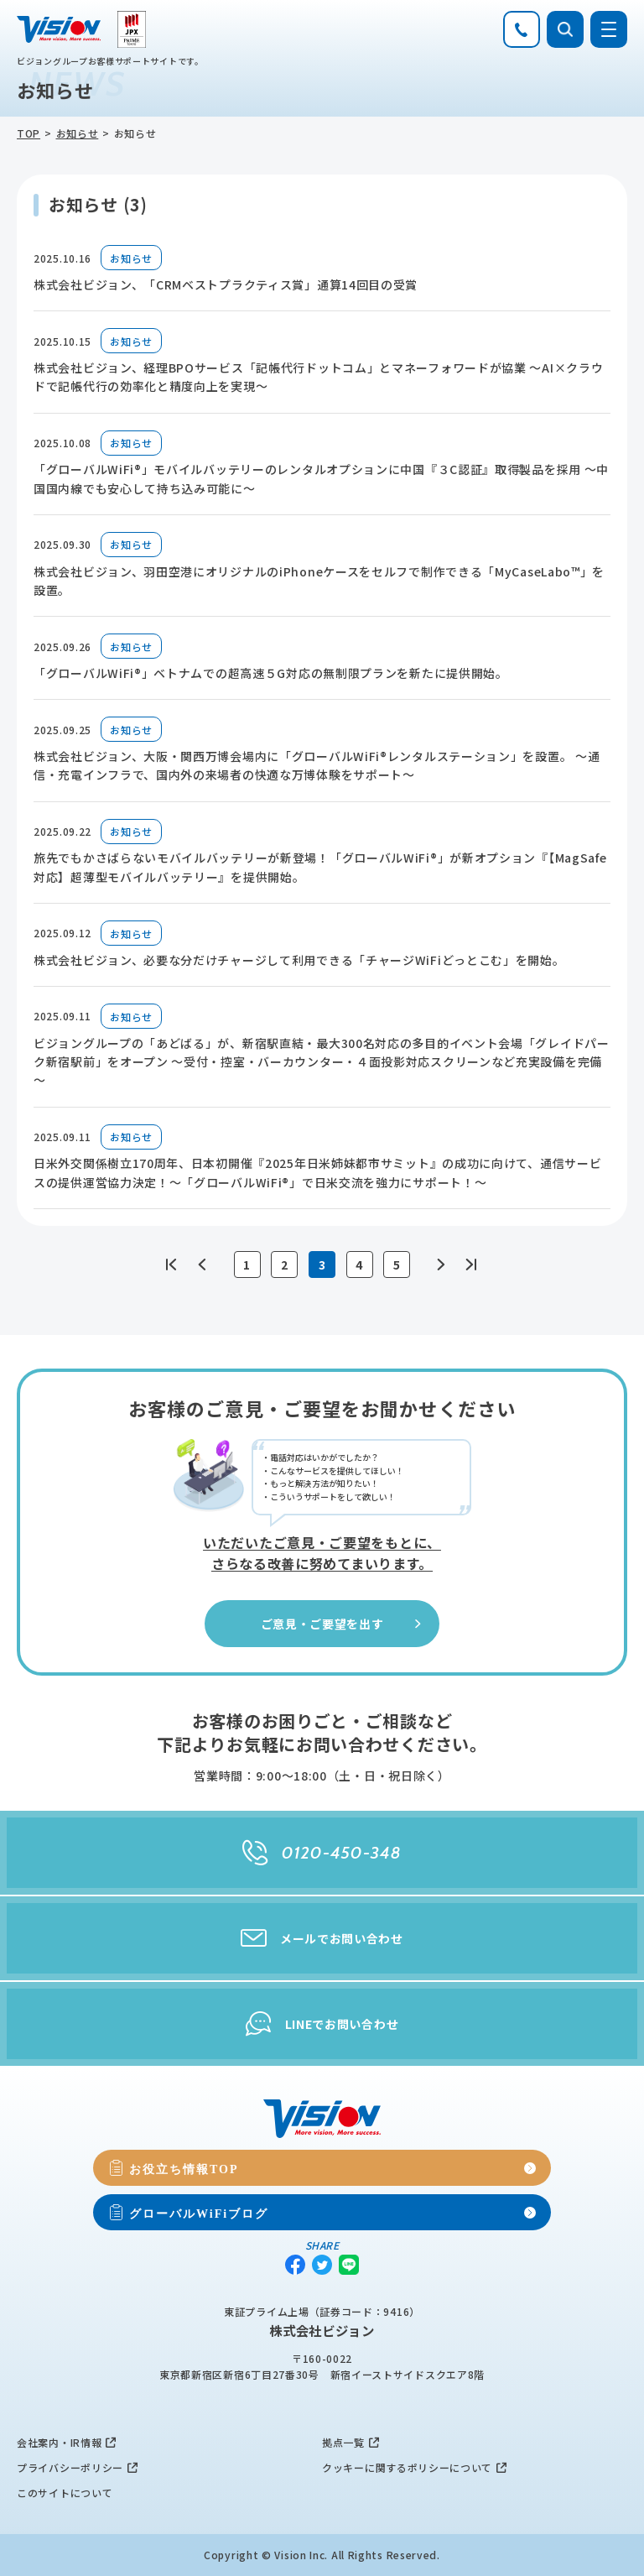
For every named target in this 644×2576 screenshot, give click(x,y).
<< (173, 1264)
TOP (28, 133)
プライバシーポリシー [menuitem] (70, 2467)
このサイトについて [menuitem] (64, 2492)
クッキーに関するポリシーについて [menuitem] (407, 2467)
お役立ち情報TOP (184, 2168)
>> (470, 1264)
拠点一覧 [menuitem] (343, 2442)
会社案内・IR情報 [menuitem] (59, 2442)
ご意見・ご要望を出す (343, 1623)
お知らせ (77, 133)
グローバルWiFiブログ (198, 2213)
